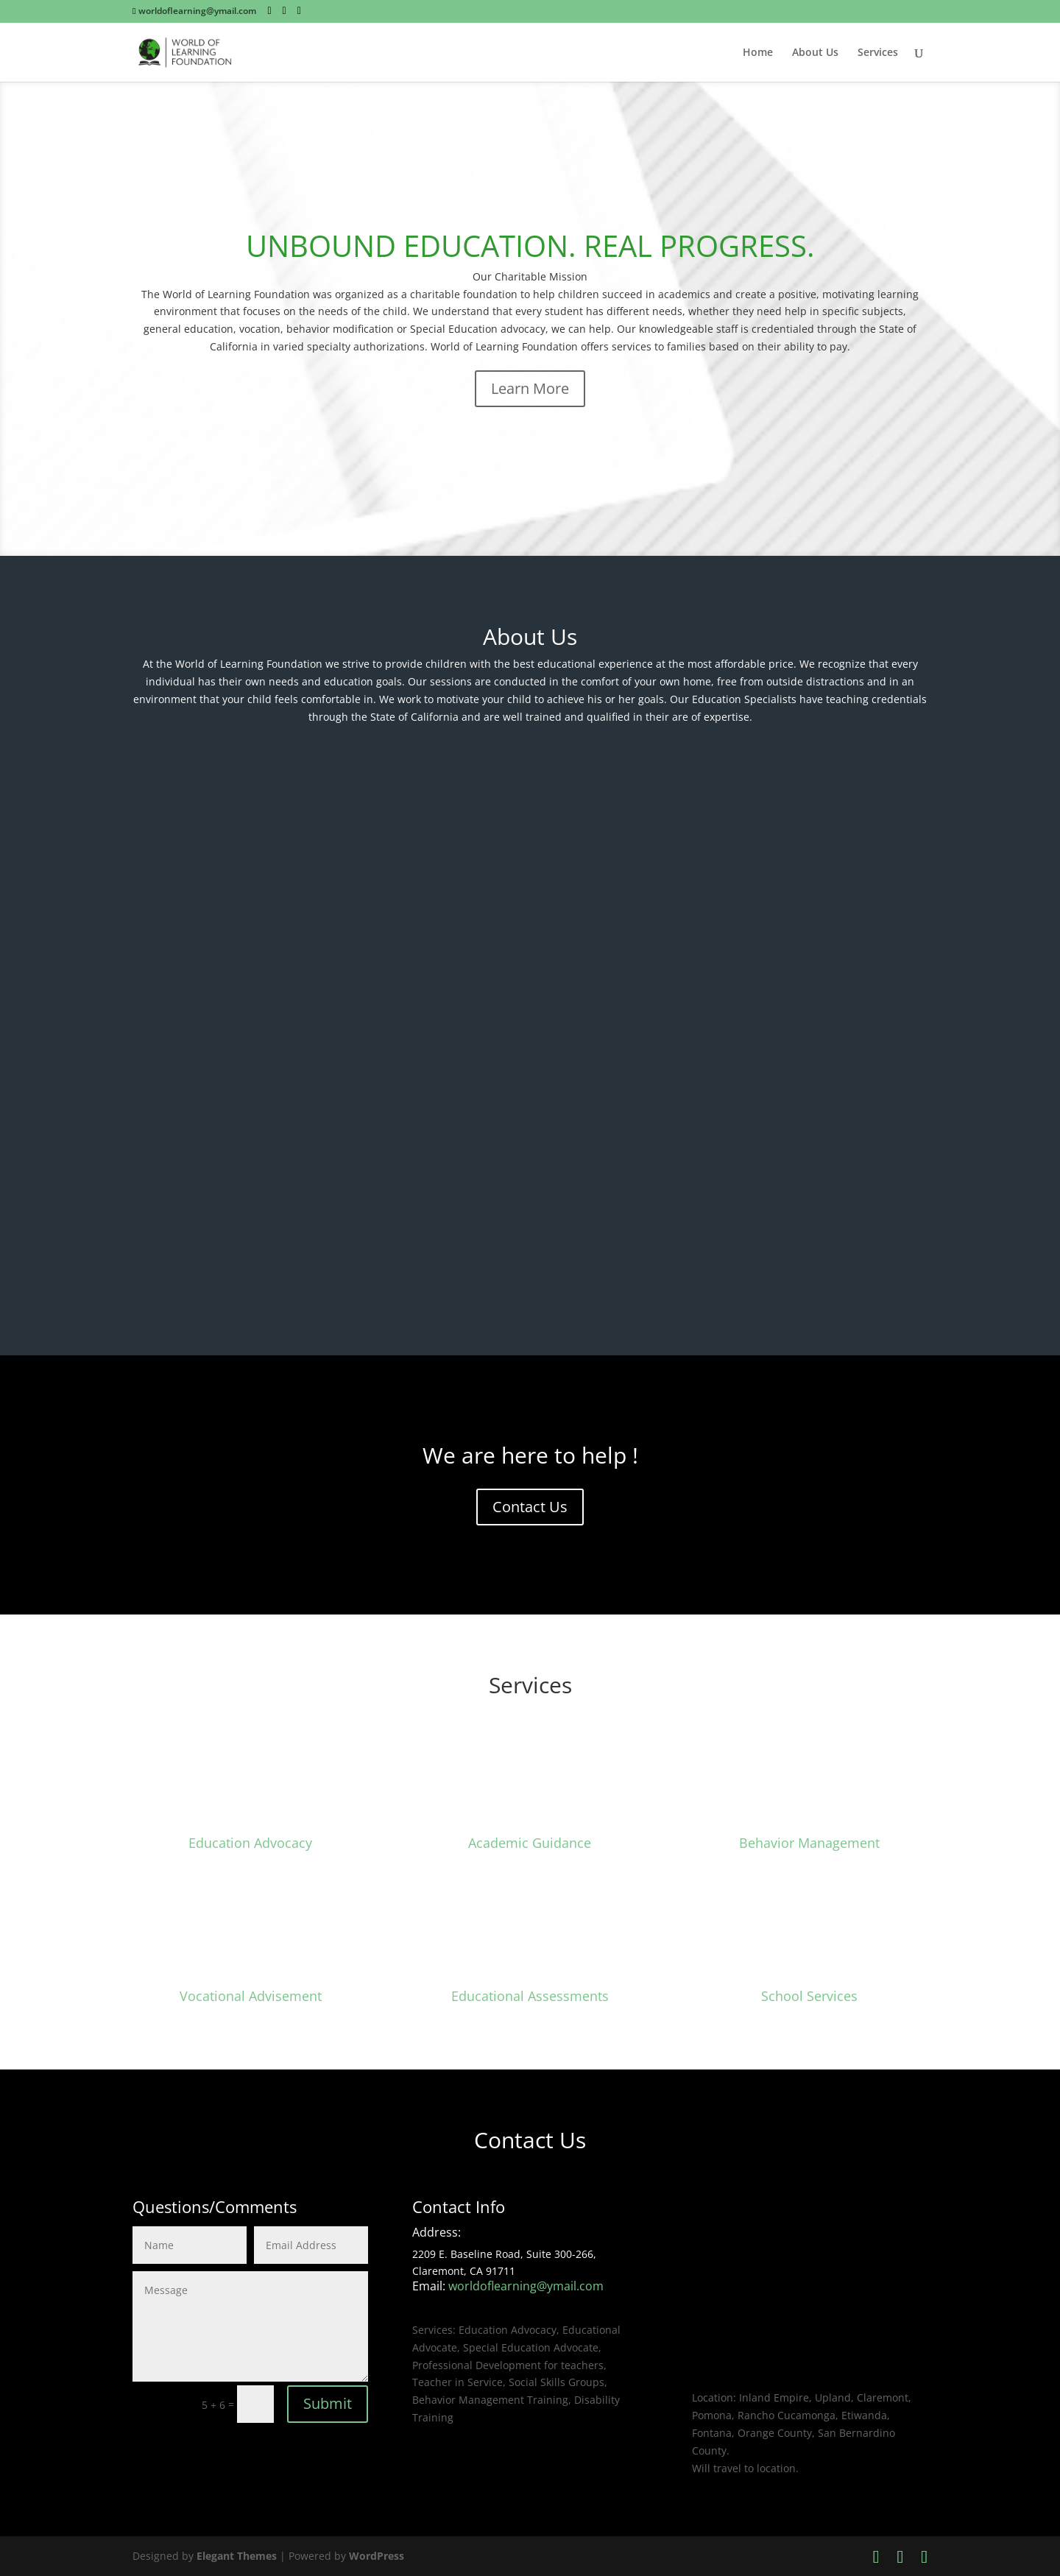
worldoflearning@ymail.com (526, 2286)
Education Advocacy (250, 1843)
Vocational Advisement (251, 1996)
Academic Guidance (529, 1843)
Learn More (530, 388)
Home (758, 53)
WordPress (376, 2556)
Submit (327, 2403)
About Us (815, 53)
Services (878, 53)
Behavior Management (809, 1843)
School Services (809, 1996)
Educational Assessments (530, 1996)
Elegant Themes (237, 2556)
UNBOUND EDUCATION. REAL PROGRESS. (530, 245)
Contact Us (530, 1507)
